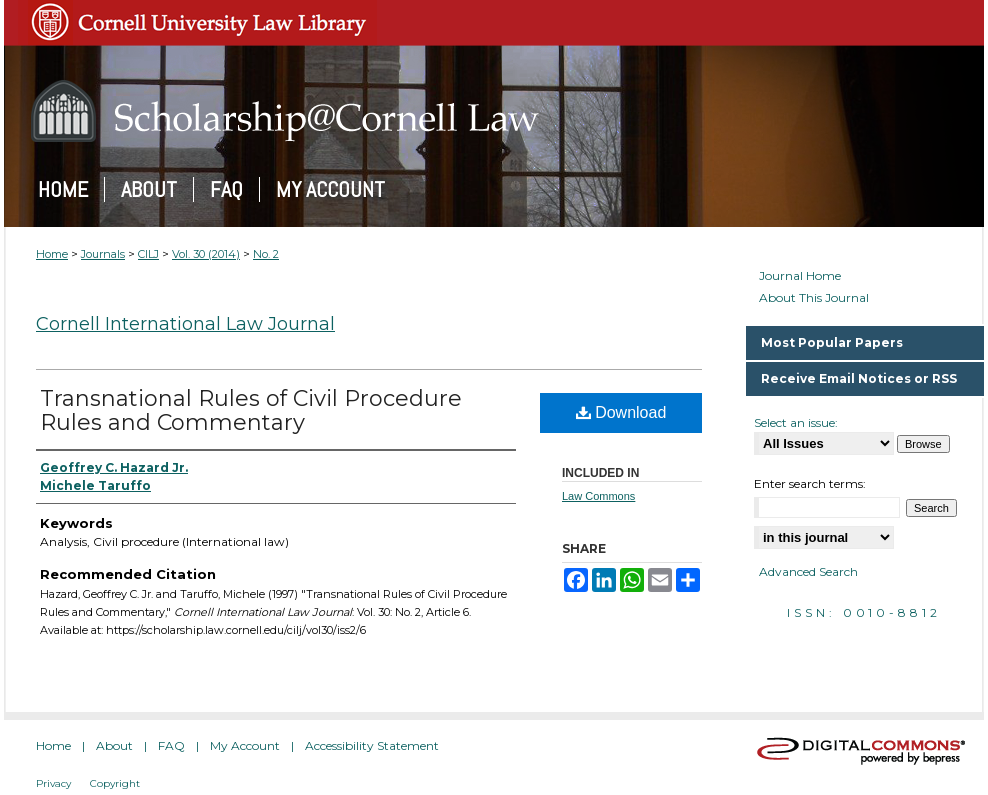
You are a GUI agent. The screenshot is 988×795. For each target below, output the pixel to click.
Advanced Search (808, 571)
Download (621, 412)
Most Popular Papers (832, 342)
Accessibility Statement (372, 745)
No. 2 (266, 254)
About (114, 745)
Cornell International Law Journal (185, 324)
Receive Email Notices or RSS (859, 378)
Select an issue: (796, 422)
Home (52, 254)
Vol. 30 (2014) (206, 254)
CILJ (148, 254)
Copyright (115, 783)
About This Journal (814, 298)
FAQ (171, 745)
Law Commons (598, 496)
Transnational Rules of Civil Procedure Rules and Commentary (251, 410)
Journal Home (800, 276)
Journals (103, 254)
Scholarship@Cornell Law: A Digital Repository (494, 111)
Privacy (53, 783)
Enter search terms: (810, 483)
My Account (245, 745)
